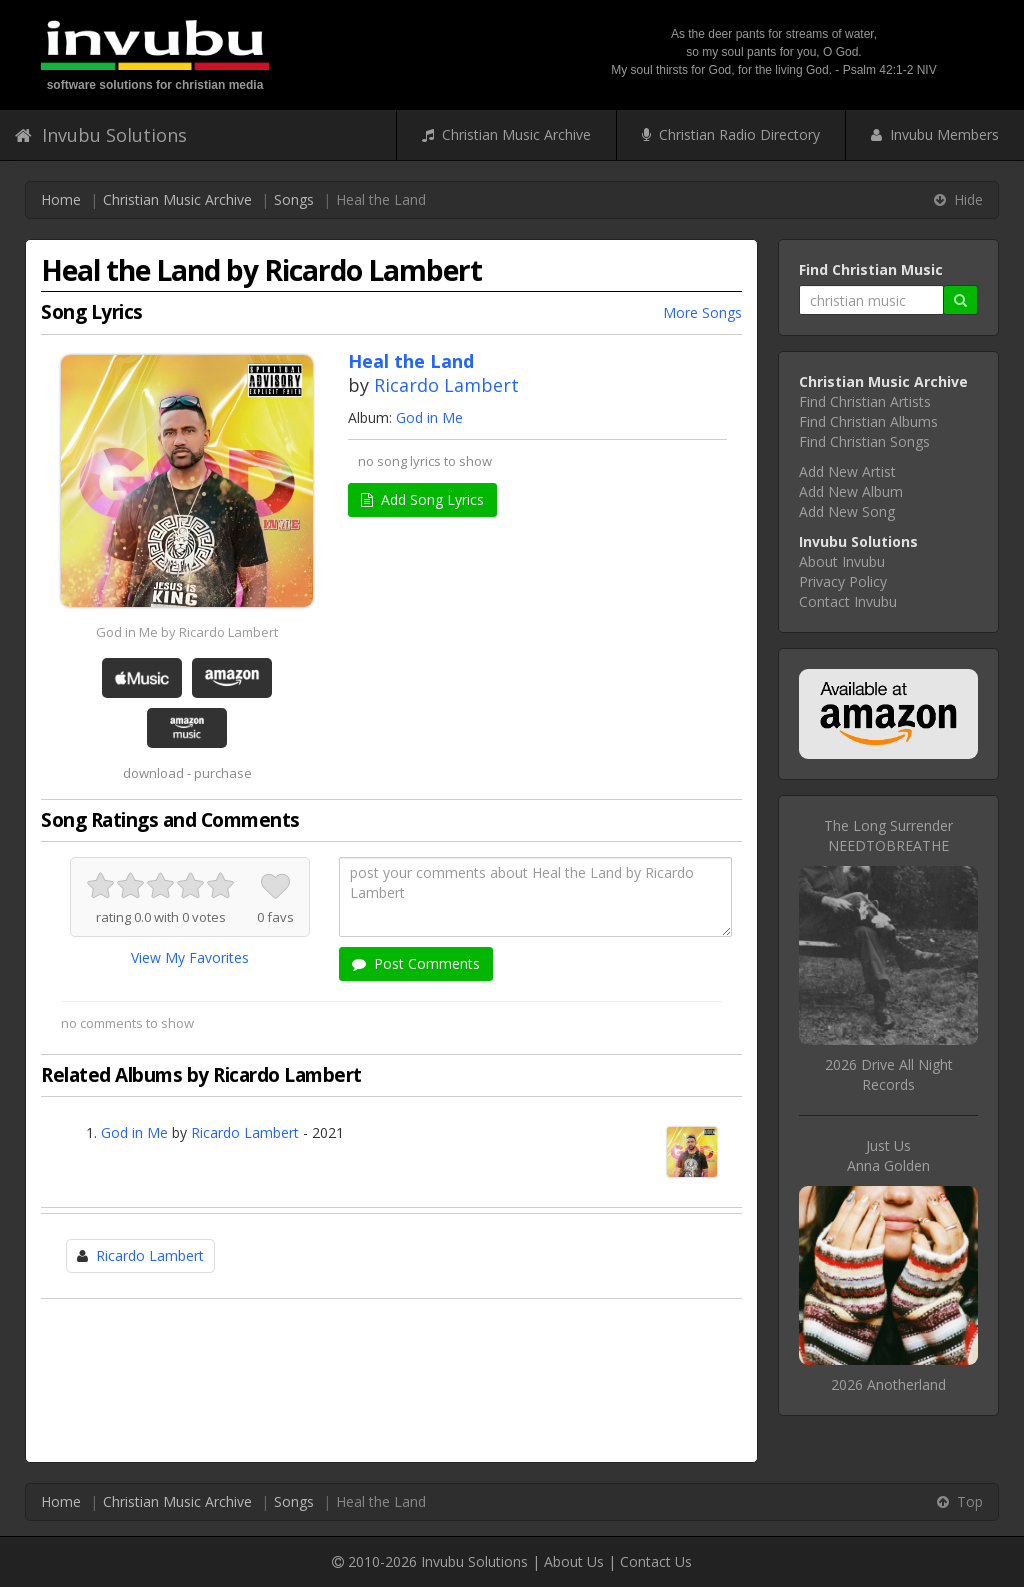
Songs (294, 199)
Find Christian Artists (865, 401)
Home (61, 199)
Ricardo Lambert (446, 385)
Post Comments (416, 963)
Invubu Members (935, 134)
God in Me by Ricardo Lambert (187, 632)
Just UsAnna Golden (888, 1155)
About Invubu (842, 561)
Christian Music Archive (506, 134)
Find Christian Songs (864, 441)
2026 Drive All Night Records (889, 1074)
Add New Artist (847, 471)
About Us (574, 1561)
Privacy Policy (843, 581)
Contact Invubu (848, 601)
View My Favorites (190, 957)
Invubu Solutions (101, 135)
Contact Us (656, 1561)
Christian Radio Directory (731, 134)
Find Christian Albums (868, 421)
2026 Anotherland (888, 1384)
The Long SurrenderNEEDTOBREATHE (888, 835)
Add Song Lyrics (422, 499)
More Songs (702, 312)
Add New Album (851, 491)
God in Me (429, 417)
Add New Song (847, 511)
